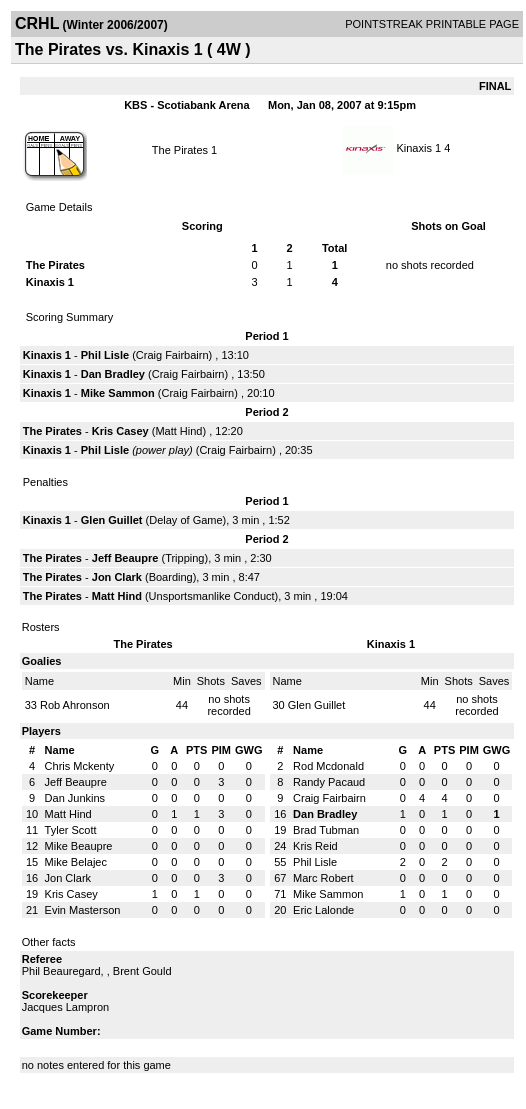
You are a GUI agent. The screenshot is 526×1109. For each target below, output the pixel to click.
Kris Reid (315, 846)
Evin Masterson (83, 910)
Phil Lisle (105, 355)
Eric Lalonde (323, 910)
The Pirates (180, 150)
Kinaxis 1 (418, 148)
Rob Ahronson (75, 705)
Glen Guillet (112, 520)
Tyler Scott (71, 830)
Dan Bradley (113, 374)
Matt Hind (178, 431)
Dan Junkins (75, 798)
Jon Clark (117, 577)
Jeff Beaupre (125, 558)
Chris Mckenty (80, 766)
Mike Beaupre (79, 846)
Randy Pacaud (329, 782)
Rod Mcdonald (328, 766)
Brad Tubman (326, 830)
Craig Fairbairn (172, 355)
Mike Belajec (76, 862)
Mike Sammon (118, 393)
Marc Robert (323, 878)
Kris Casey (120, 431)
